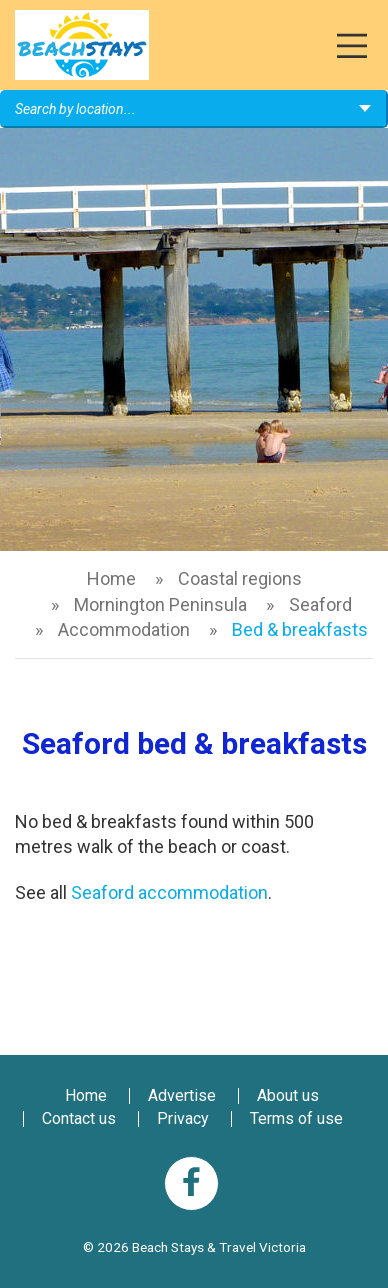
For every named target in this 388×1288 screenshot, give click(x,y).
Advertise (182, 1095)
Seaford (320, 604)
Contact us (79, 1118)
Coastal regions (240, 578)
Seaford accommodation (169, 892)
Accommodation (124, 629)
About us (288, 1095)
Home (111, 578)
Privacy (183, 1118)
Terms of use (296, 1118)
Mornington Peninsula (160, 604)
